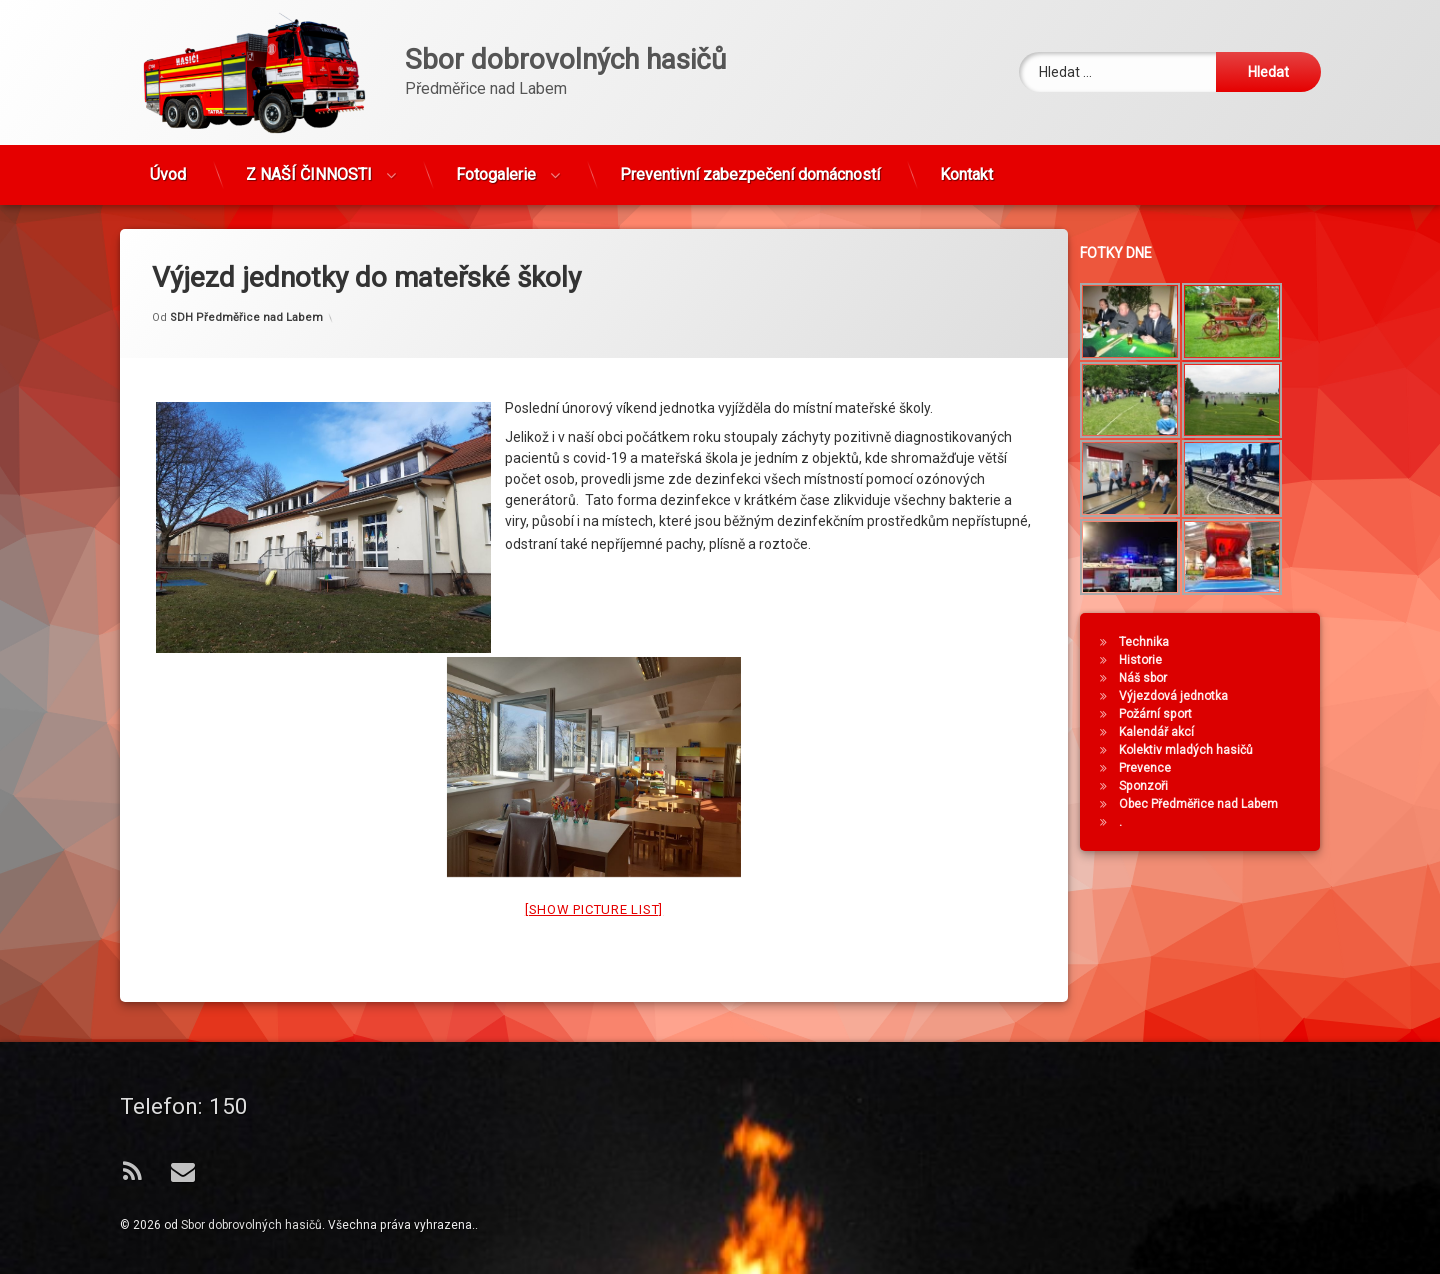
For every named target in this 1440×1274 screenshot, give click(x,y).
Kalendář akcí (1244, 732)
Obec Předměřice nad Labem (1286, 804)
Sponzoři (1231, 786)
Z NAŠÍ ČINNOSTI (309, 99)
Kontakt (966, 99)
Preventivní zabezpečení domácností (750, 99)
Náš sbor (1231, 678)
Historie (1228, 660)
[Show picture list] (594, 625)
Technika (1232, 642)
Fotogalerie (496, 99)
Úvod (168, 99)
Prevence (1233, 768)
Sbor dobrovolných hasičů (251, 1225)
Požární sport (1243, 714)
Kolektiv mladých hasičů (1274, 750)
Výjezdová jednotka (1261, 696)
